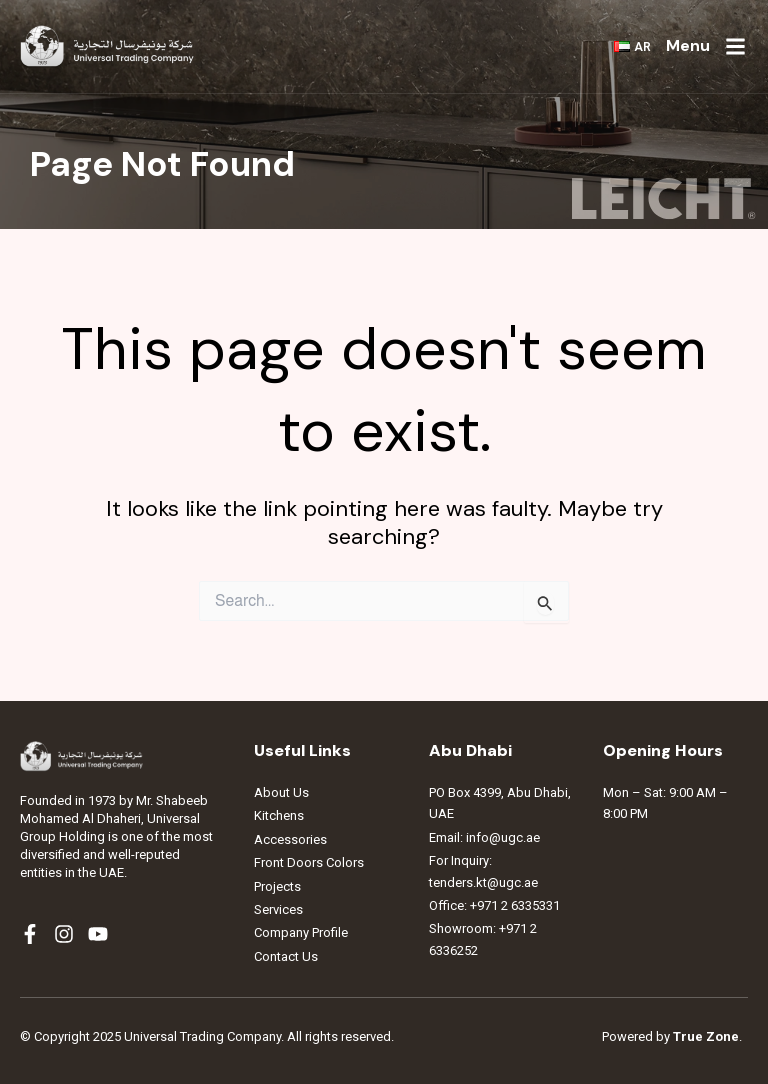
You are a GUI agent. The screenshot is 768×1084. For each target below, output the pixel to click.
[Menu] (735, 46)
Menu (688, 45)
